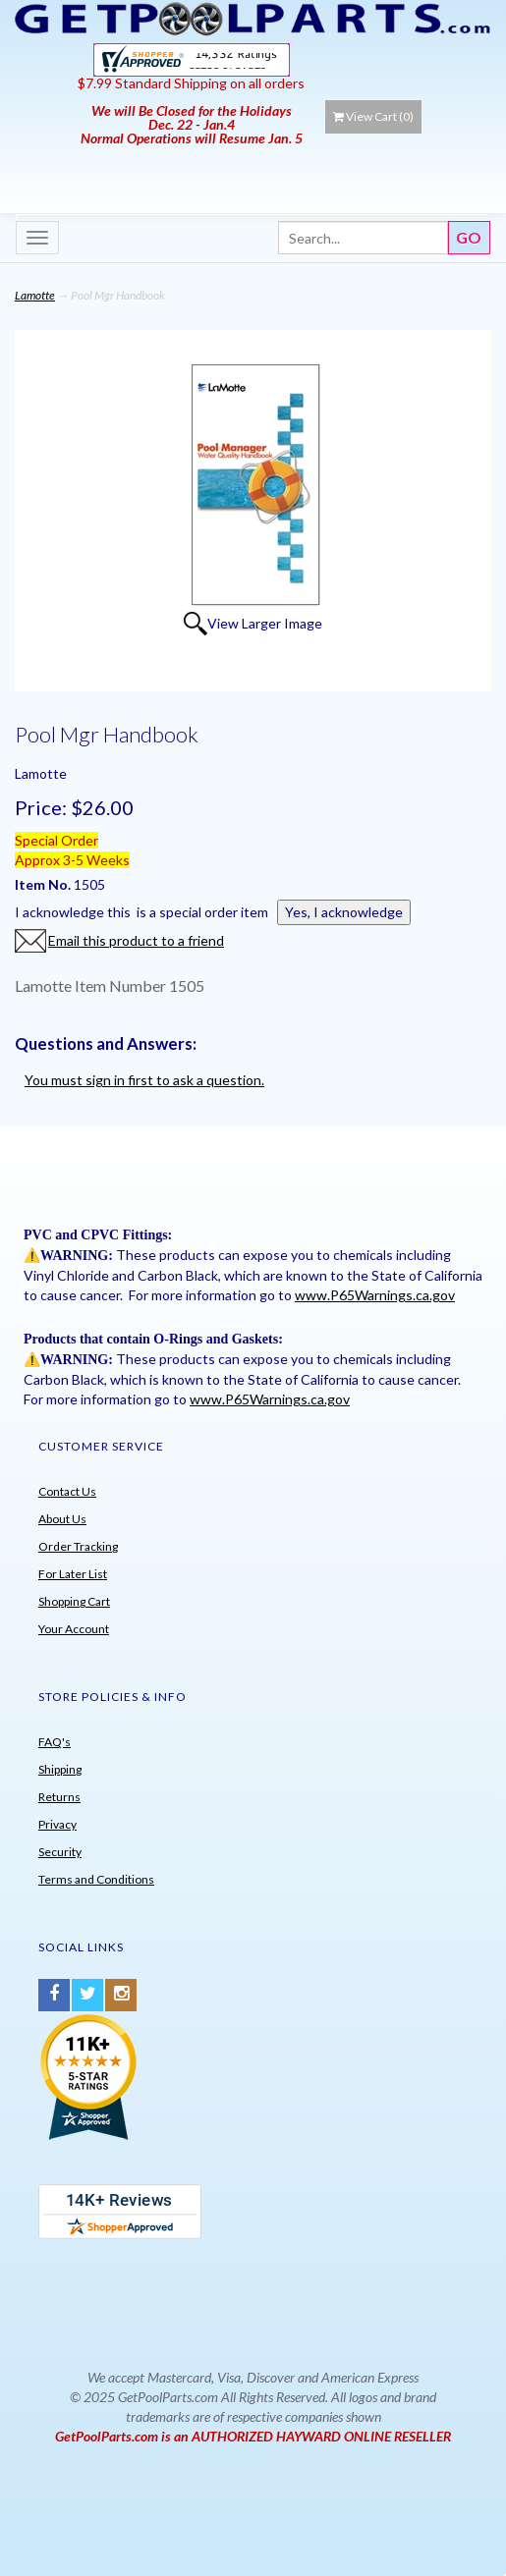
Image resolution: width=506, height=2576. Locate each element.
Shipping (60, 1769)
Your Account (73, 1628)
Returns (59, 1796)
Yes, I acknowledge (344, 912)
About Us (62, 1518)
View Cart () (373, 116)
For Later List (72, 1573)
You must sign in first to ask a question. (144, 1079)
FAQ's (54, 1741)
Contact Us (67, 1491)
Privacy (57, 1824)
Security (60, 1851)
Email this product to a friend (136, 940)
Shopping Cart (74, 1601)
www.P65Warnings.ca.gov (375, 1295)
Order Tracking (78, 1546)
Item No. (44, 884)
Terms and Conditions (96, 1879)
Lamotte (35, 295)
